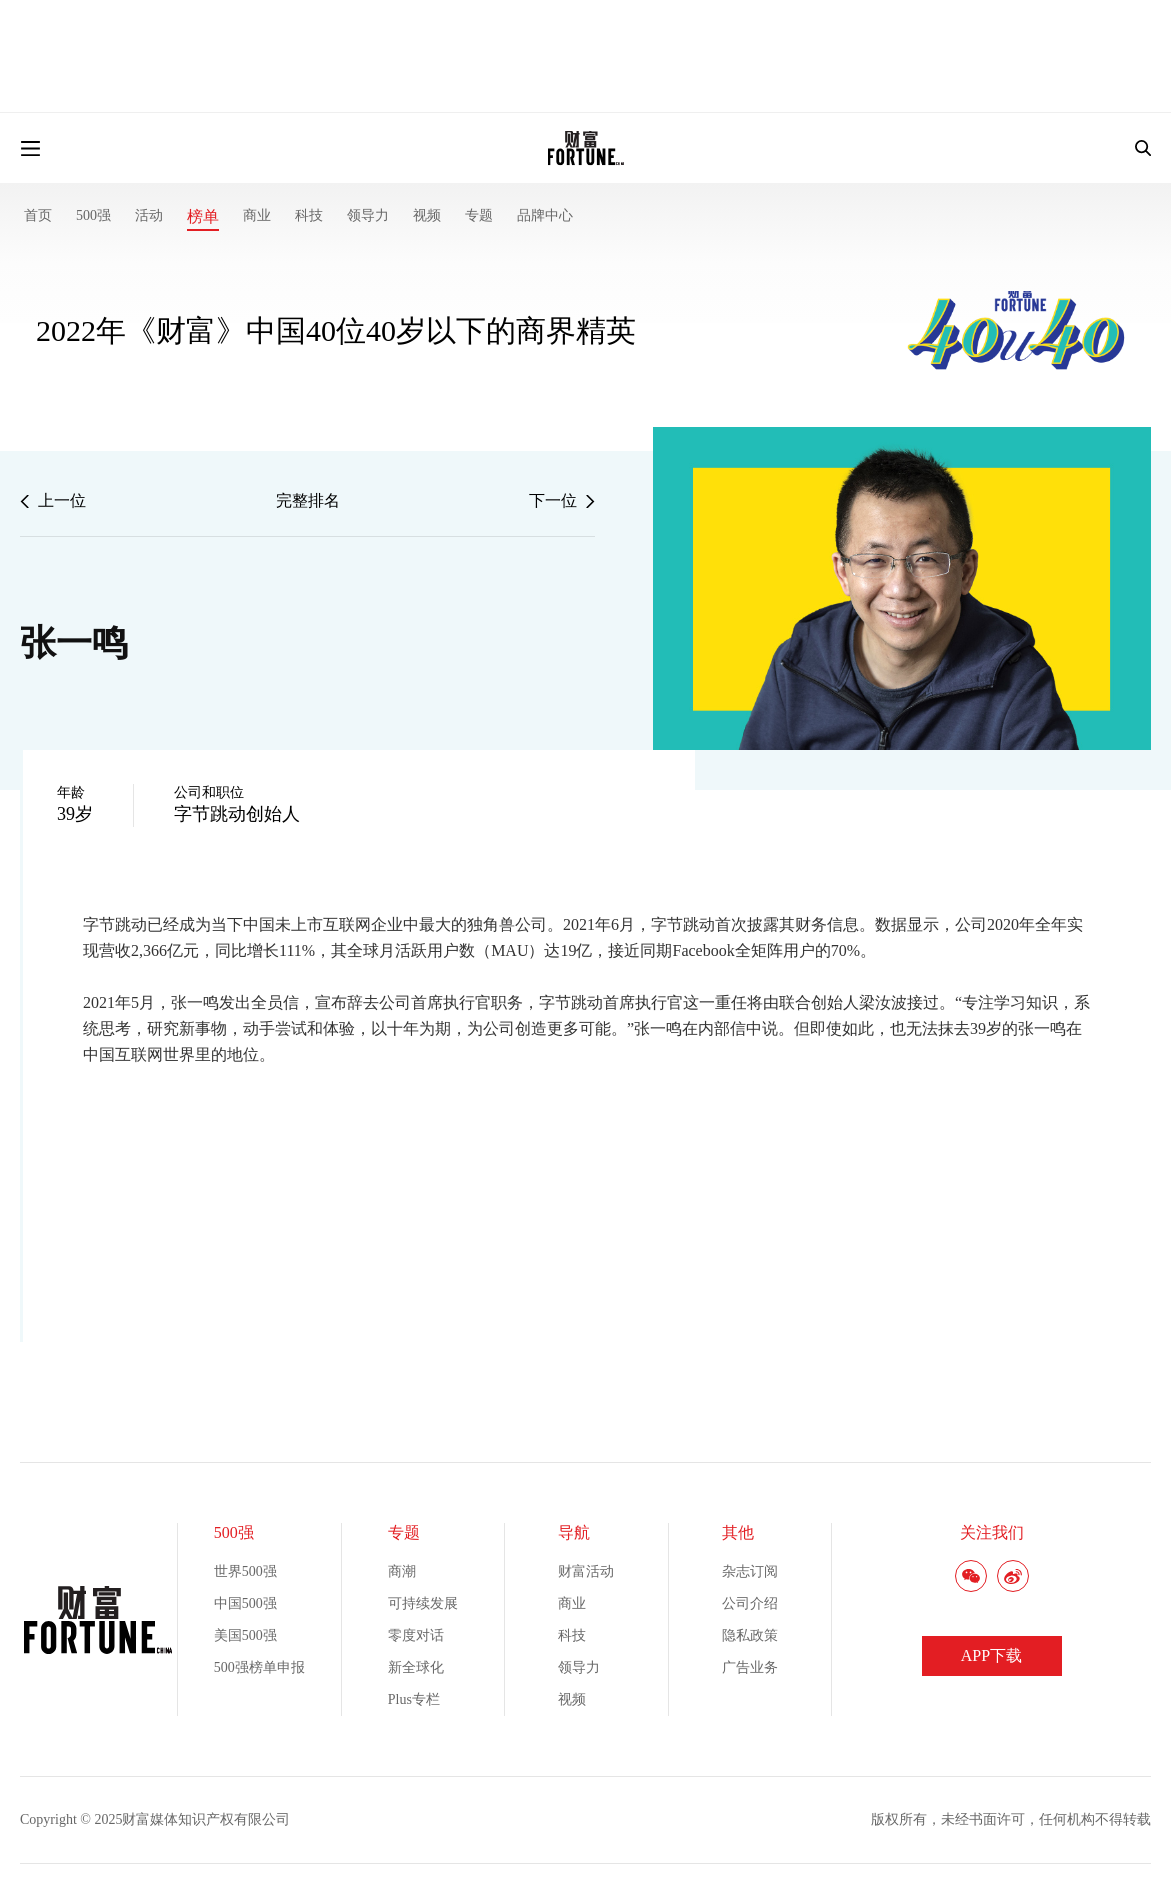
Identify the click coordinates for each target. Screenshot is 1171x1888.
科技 (309, 215)
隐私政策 (750, 1635)
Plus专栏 (414, 1699)
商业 (257, 215)
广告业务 (750, 1667)
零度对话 (416, 1635)
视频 (427, 215)
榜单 (203, 216)
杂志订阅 (750, 1571)
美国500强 (245, 1635)
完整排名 (308, 500)
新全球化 (416, 1667)
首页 (38, 215)
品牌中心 (545, 215)
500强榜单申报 (259, 1667)
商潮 (402, 1571)
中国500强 (245, 1603)
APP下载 (991, 1655)
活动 (149, 215)
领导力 (368, 215)
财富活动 (586, 1571)
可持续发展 (423, 1603)
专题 (479, 215)
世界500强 (245, 1571)
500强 (93, 215)
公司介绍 (750, 1603)
